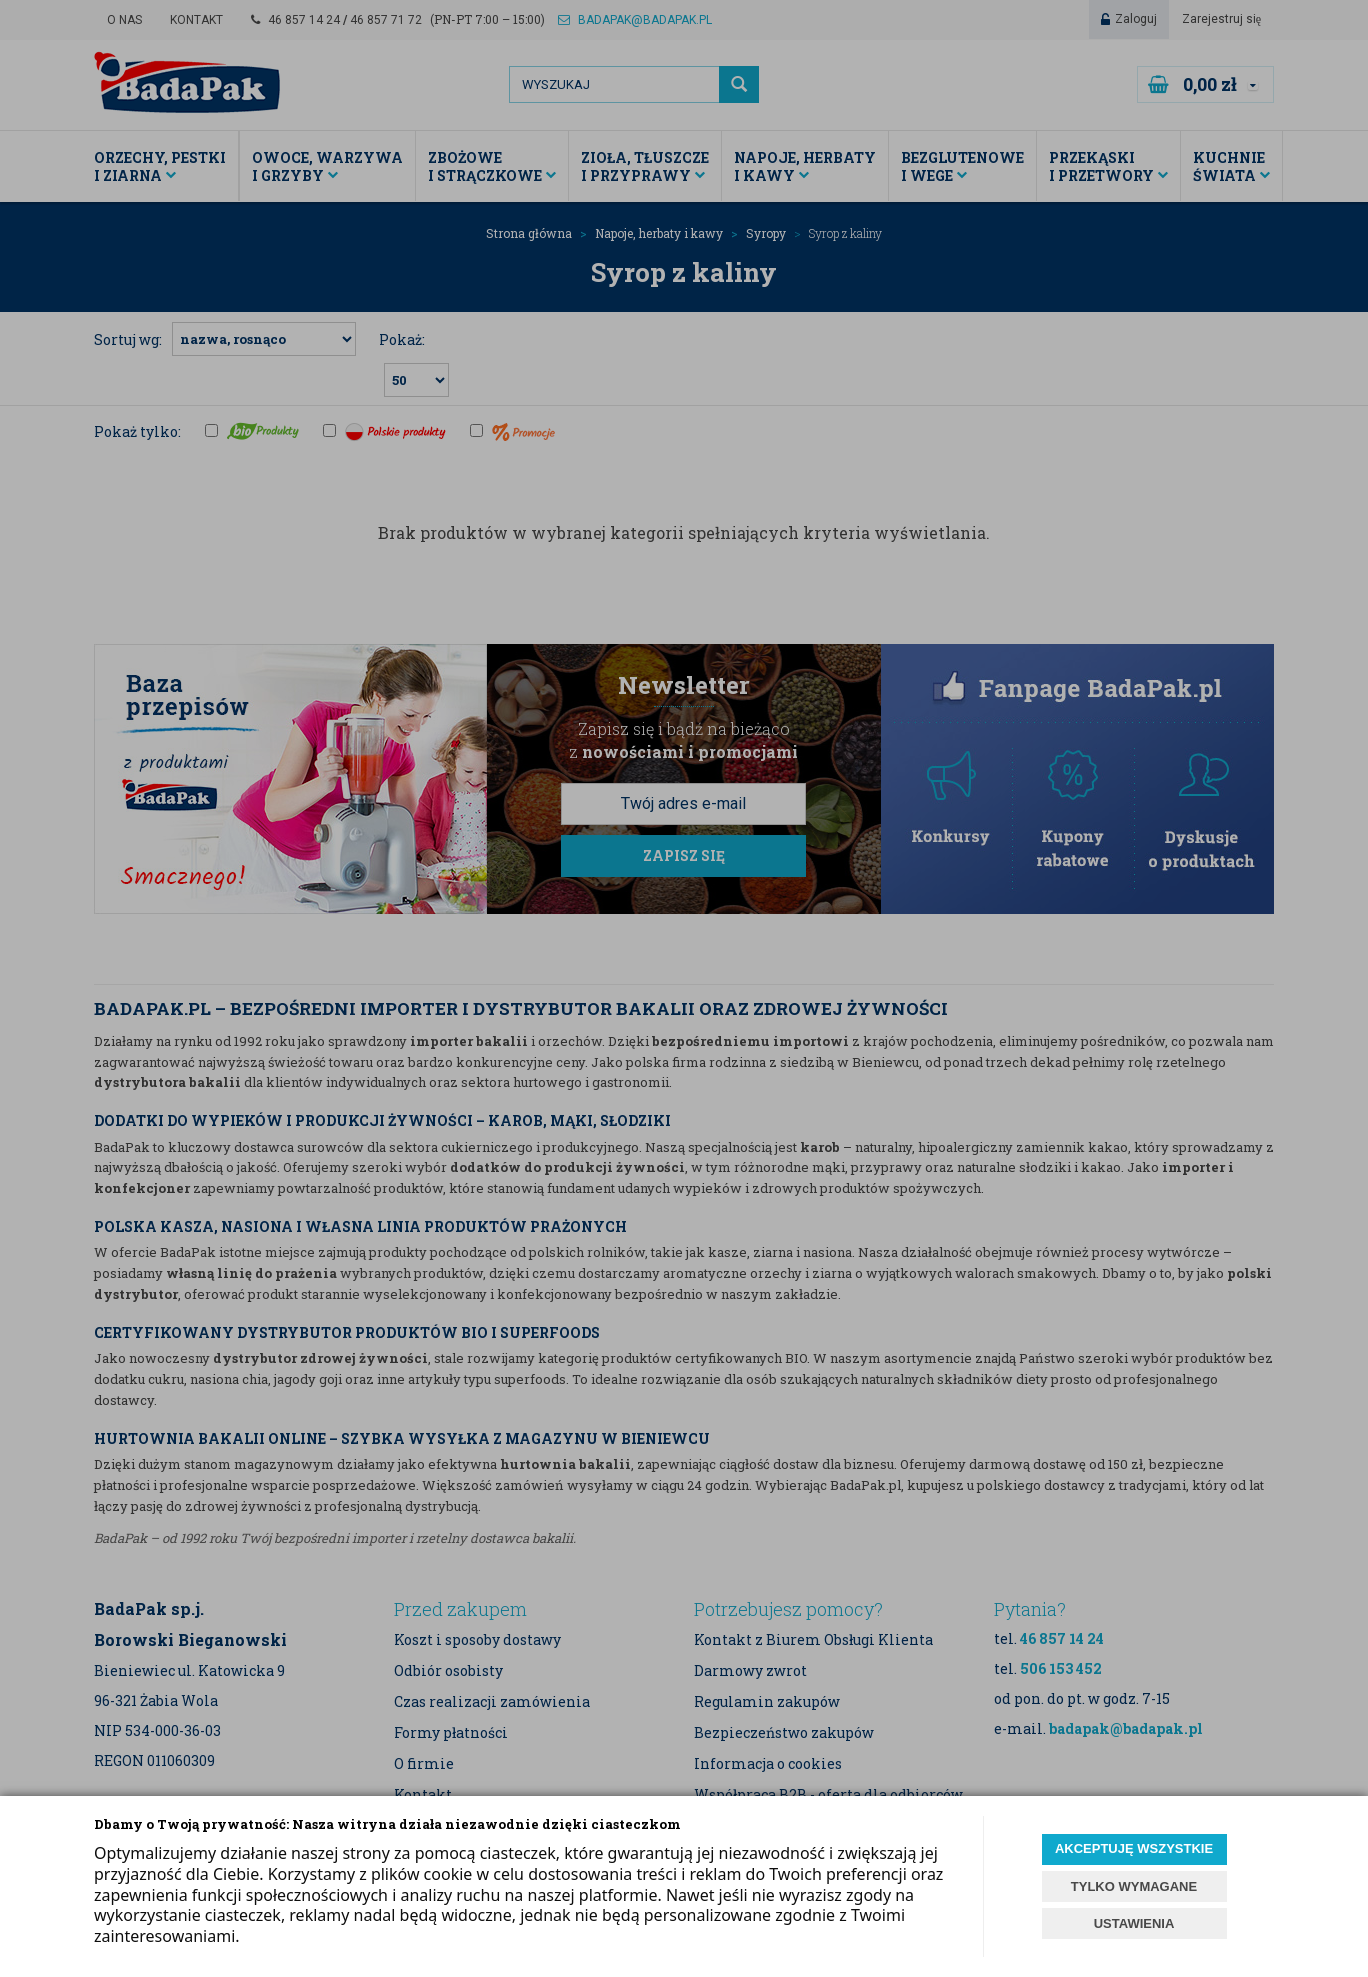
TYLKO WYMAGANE (1134, 1886)
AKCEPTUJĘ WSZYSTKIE (1134, 1848)
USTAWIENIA (1134, 1923)
